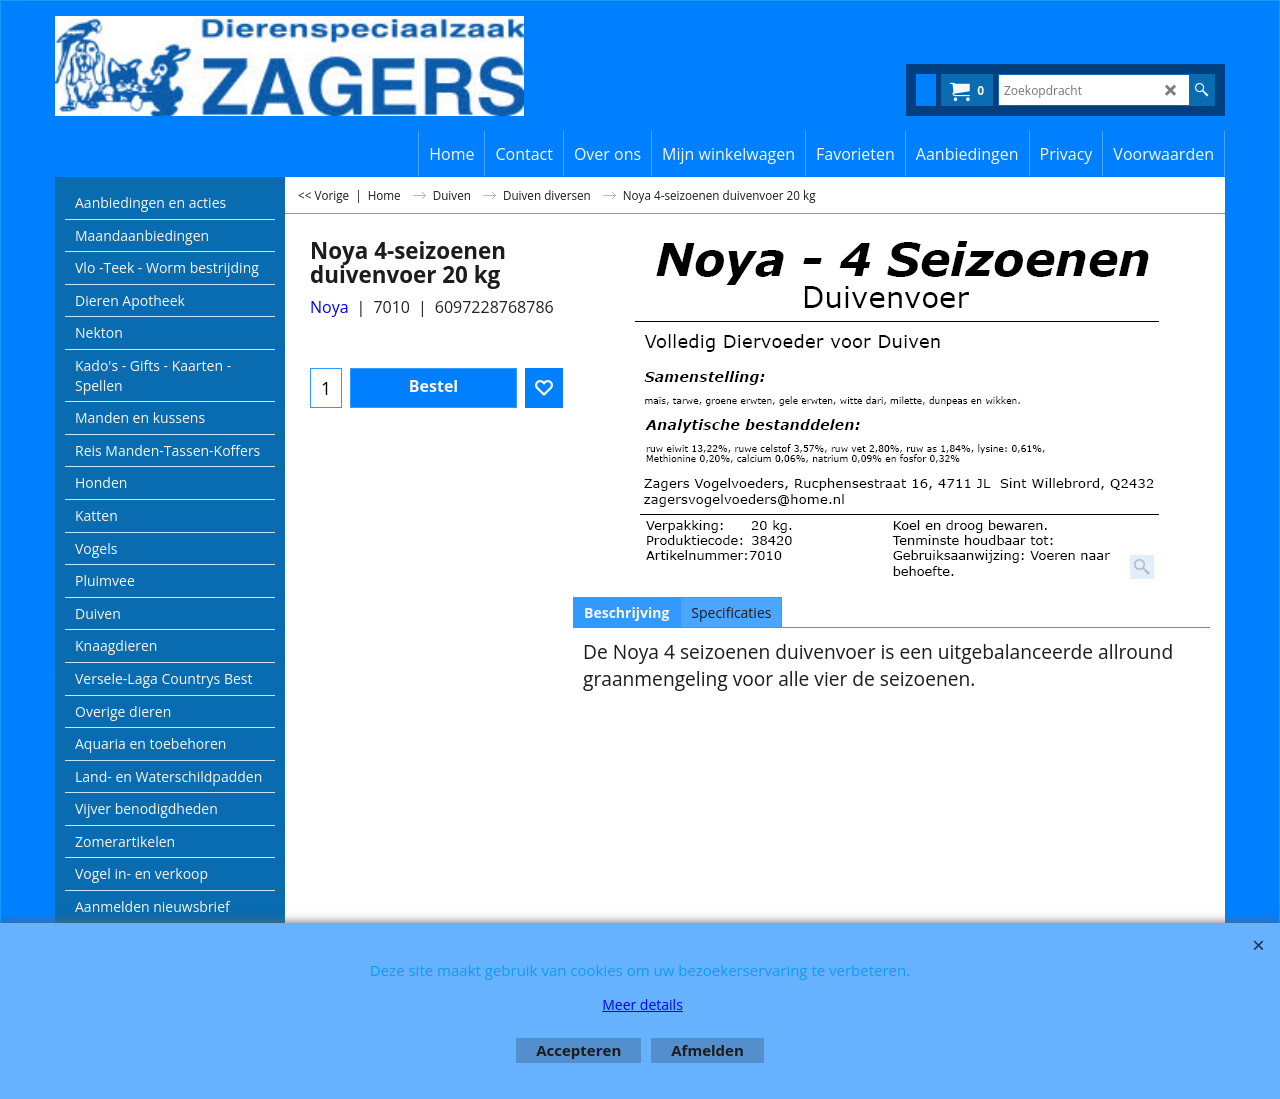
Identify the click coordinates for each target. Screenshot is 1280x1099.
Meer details (642, 1004)
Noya (329, 307)
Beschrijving (626, 612)
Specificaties (731, 612)
